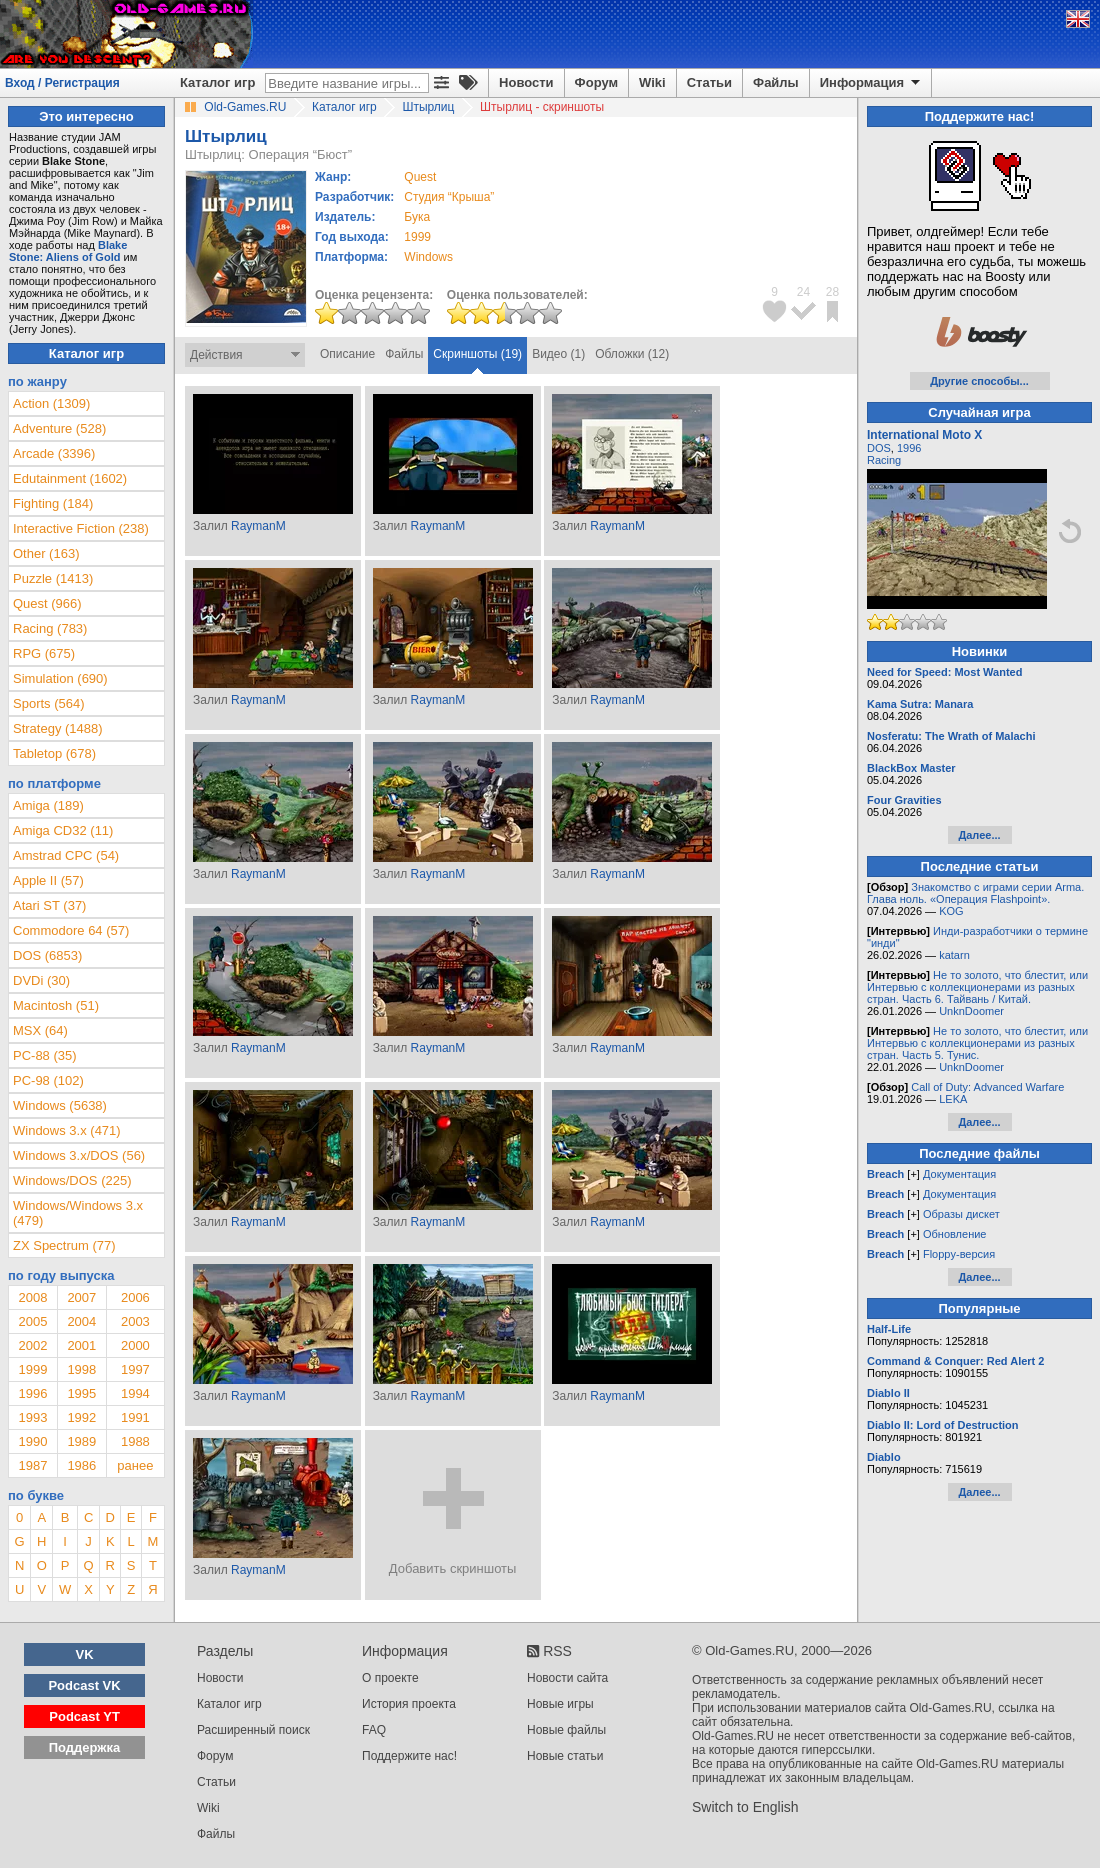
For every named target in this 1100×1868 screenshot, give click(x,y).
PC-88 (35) (45, 1055)
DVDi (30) (41, 980)
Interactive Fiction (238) (81, 528)
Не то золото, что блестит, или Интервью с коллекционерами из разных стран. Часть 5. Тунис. (977, 1043)
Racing (884, 460)
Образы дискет (961, 1214)
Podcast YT (84, 1716)
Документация (959, 1174)
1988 (135, 1441)
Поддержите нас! (409, 1756)
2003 (135, 1321)
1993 (32, 1417)
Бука (417, 217)
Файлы (776, 82)
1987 (32, 1465)
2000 (135, 1345)
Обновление (955, 1234)
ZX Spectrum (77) (64, 1245)
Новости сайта (567, 1678)
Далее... (979, 835)
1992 (81, 1417)
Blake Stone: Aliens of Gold (68, 251)
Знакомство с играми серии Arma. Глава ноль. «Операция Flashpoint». (975, 893)
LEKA (953, 1099)
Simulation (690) (60, 678)
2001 (81, 1345)
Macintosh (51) (56, 1005)
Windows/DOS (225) (72, 1180)
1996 (32, 1393)
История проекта (409, 1704)
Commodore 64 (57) (71, 930)
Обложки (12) (632, 354)
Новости (526, 82)
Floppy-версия (959, 1254)
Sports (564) (49, 703)
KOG (951, 911)
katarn (954, 955)
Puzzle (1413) (53, 578)
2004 (81, 1321)
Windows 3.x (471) (67, 1130)
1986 (81, 1465)
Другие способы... (979, 381)
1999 (417, 237)
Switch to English (745, 1807)
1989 (81, 1441)
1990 (32, 1441)
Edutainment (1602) (70, 478)
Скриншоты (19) (477, 354)
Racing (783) (50, 628)
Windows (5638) (60, 1105)
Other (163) (46, 553)
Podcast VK (84, 1685)
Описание (347, 354)
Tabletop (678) (54, 753)
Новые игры (560, 1704)
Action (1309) (51, 403)
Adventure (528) (59, 428)
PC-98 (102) (48, 1080)
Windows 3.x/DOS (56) (79, 1155)
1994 (135, 1393)
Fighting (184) (53, 503)
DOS (879, 448)
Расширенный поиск (253, 1730)
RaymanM (258, 526)
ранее (135, 1465)
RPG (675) (44, 653)
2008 (32, 1297)
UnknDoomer (971, 1011)
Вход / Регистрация (62, 83)
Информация (871, 83)
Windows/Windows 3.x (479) (78, 1213)
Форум (596, 82)
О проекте (390, 1678)
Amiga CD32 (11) (63, 830)
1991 (135, 1417)
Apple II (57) (48, 880)
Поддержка (85, 1747)
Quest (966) (47, 603)
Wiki (652, 82)
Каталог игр (217, 82)
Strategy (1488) (58, 728)
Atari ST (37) (49, 905)
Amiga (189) (48, 805)
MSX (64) (40, 1030)
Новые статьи (565, 1756)
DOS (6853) (47, 955)
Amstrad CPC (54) (66, 855)
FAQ (374, 1730)
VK (85, 1654)
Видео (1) (558, 354)
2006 (135, 1297)
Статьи (709, 82)
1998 (81, 1369)
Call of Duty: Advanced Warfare (987, 1087)
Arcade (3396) (54, 453)
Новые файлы (566, 1730)
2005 (32, 1321)
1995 (81, 1393)
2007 (81, 1297)
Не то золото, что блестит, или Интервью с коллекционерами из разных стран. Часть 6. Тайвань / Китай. (977, 987)
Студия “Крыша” (449, 197)
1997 (135, 1369)
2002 (32, 1345)
